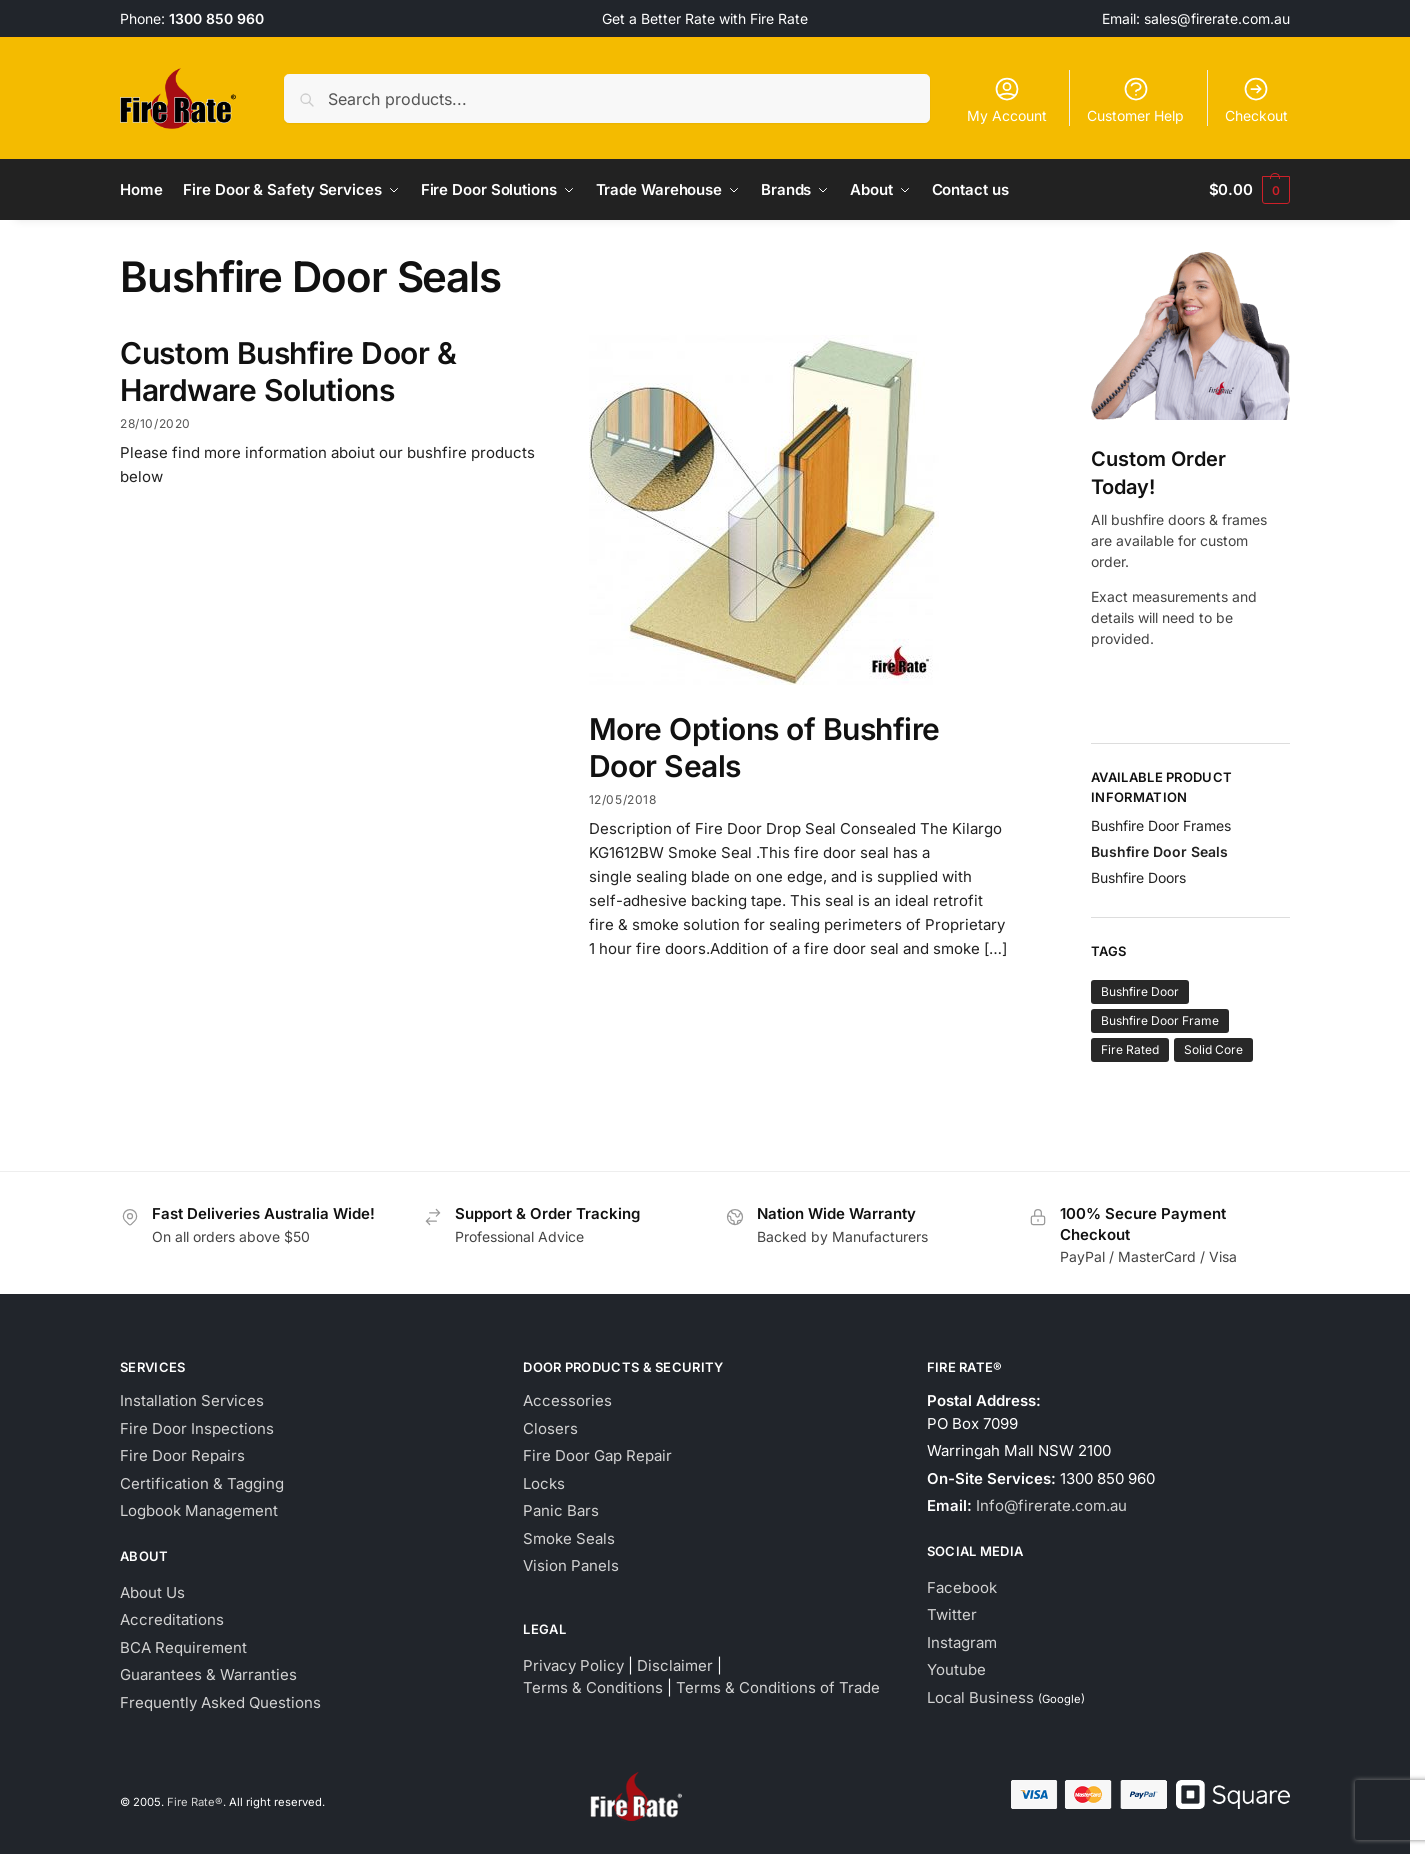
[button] (1249, 190)
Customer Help (1135, 99)
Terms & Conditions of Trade (778, 1687)
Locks (544, 1482)
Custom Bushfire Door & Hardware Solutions (288, 371)
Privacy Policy (573, 1664)
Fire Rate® (195, 1801)
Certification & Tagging (202, 1482)
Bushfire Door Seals (1159, 850)
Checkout (1256, 99)
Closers (550, 1427)
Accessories (567, 1400)
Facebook (962, 1586)
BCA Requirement (183, 1646)
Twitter (952, 1614)
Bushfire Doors (1138, 876)
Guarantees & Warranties (208, 1674)
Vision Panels (571, 1565)
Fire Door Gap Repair (597, 1455)
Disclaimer (675, 1664)
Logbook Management (199, 1510)
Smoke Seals (569, 1537)
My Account (1007, 99)
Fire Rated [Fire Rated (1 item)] (1130, 1049)
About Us (152, 1591)
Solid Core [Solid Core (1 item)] (1213, 1049)
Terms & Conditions (593, 1687)
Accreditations (172, 1619)
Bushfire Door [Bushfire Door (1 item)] (1140, 991)
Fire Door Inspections (197, 1427)
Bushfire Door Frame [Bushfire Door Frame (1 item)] (1160, 1020)
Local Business (980, 1696)
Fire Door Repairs (182, 1455)
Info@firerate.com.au (1051, 1505)
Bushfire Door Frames (1161, 824)
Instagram (962, 1641)
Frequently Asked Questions (220, 1701)
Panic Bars (561, 1510)
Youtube (956, 1669)
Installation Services (192, 1400)
